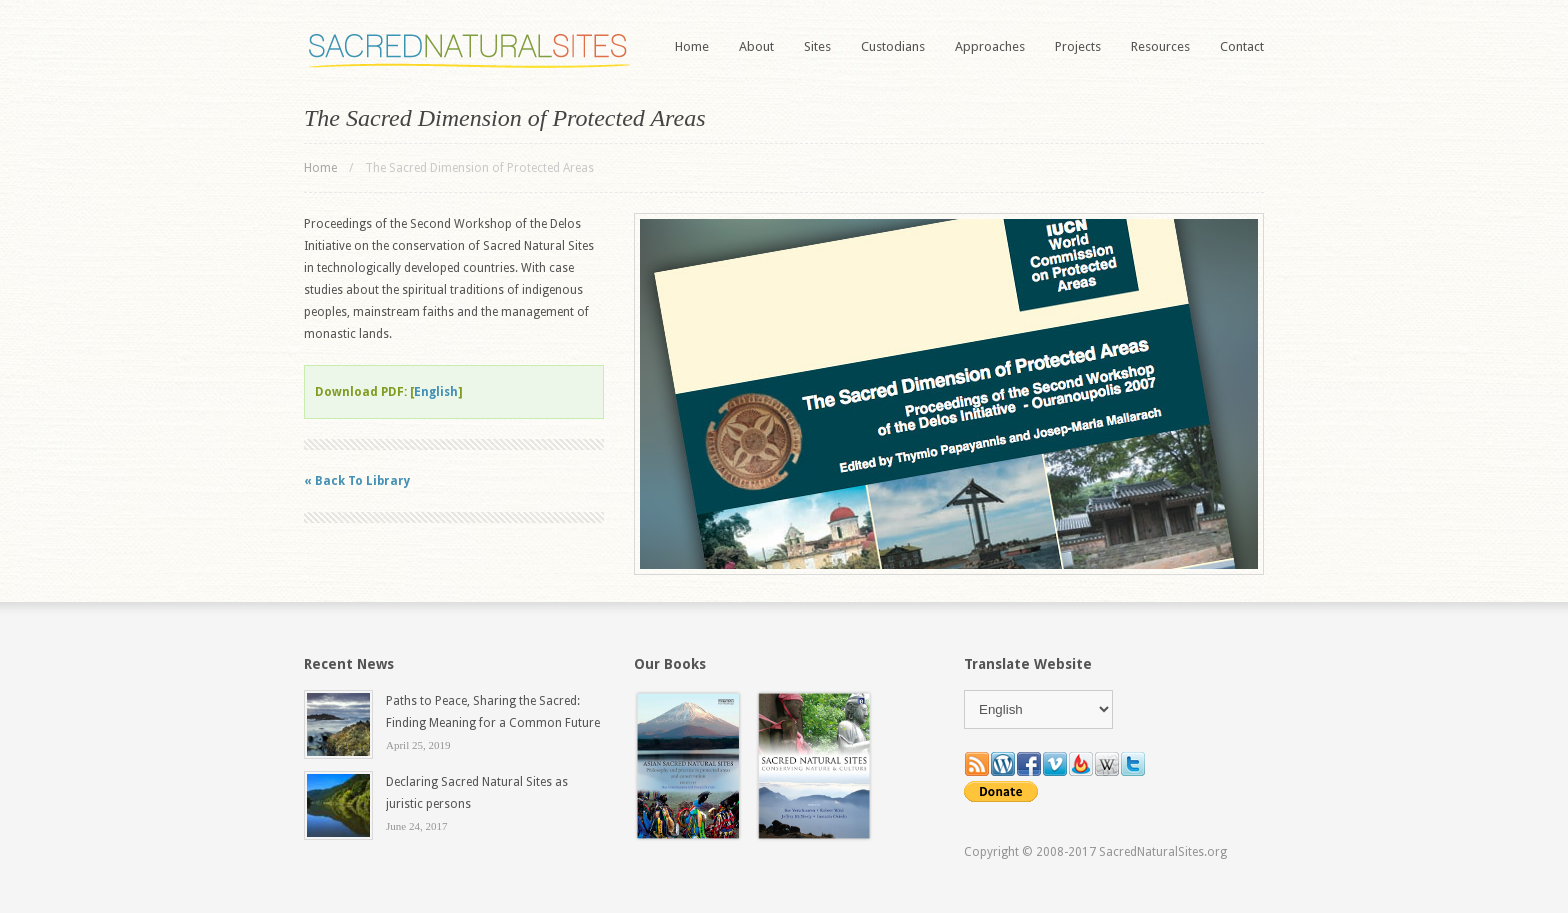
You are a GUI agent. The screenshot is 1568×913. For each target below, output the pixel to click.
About (756, 46)
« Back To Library (357, 481)
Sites (817, 46)
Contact (1242, 46)
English (436, 392)
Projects (1078, 46)
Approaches (990, 46)
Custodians (893, 46)
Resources (1160, 46)
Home (692, 46)
